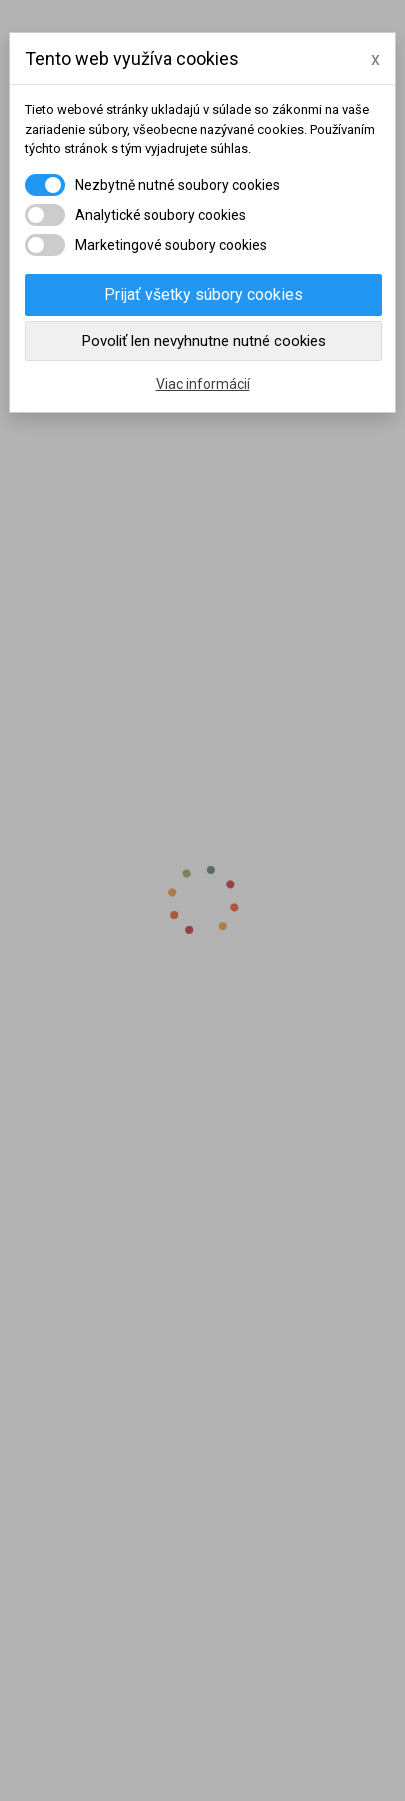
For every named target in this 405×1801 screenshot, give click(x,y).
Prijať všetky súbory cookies (203, 294)
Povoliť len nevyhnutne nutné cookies (204, 341)
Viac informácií (203, 384)
